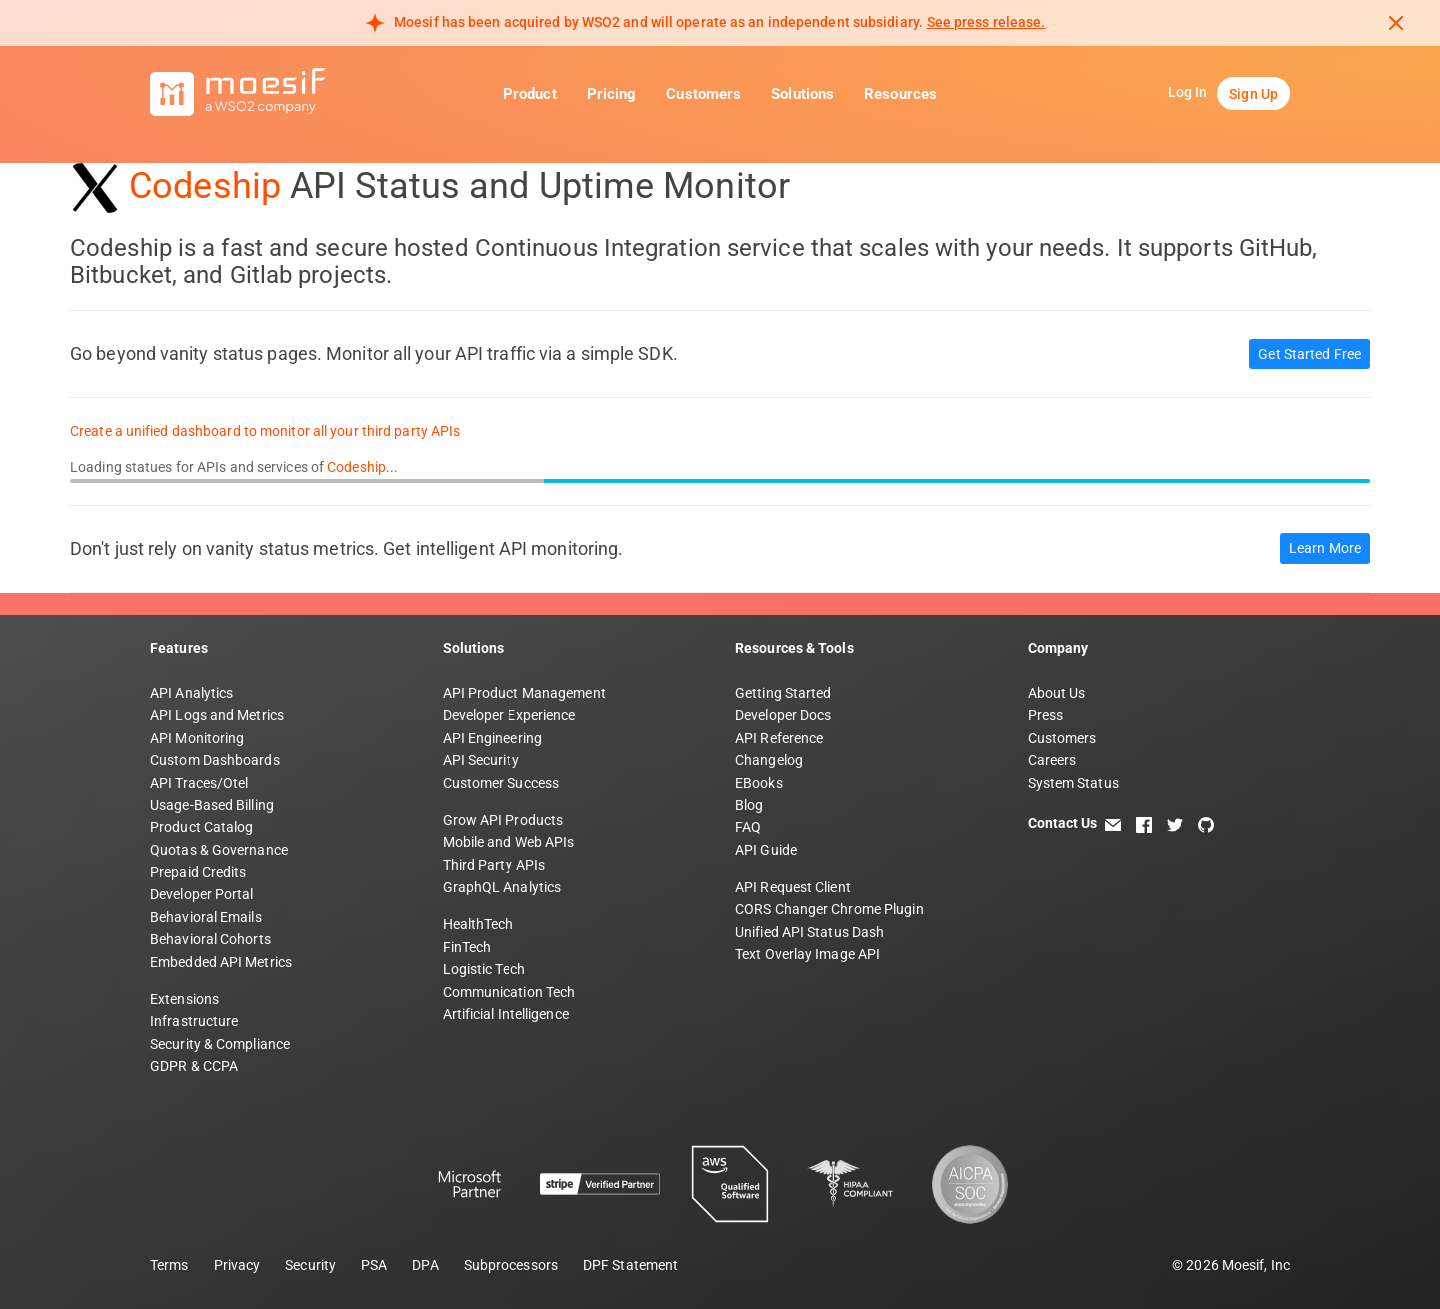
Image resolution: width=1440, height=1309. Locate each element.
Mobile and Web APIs (509, 842)
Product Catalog (202, 827)
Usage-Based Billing (212, 805)
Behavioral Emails (206, 917)
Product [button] (530, 94)
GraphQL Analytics (502, 887)
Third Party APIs (494, 865)
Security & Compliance (220, 1044)
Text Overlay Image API (807, 954)
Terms (169, 1265)
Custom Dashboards (215, 760)
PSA (374, 1265)
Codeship (205, 186)
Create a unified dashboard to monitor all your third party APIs (265, 431)
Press (1046, 715)
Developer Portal (202, 894)
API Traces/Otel (199, 783)
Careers (1052, 760)
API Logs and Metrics (217, 715)
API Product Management (524, 693)
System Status (1073, 783)
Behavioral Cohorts (210, 939)
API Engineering (493, 738)
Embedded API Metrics (221, 962)
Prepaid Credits (198, 872)
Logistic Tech (484, 969)
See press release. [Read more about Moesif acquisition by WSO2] (986, 22)
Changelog (769, 760)
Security (310, 1265)
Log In (1188, 92)
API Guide (766, 850)
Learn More (1325, 548)
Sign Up (1253, 94)
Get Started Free (1309, 354)
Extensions (184, 999)
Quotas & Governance (219, 850)
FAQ (748, 827)
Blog (749, 805)
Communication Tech (509, 992)
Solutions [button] (802, 94)
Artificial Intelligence (506, 1014)
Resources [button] (900, 94)
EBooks (759, 783)
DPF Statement (630, 1265)
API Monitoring (197, 738)
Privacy (237, 1265)
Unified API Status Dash (809, 932)
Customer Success (501, 783)
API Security (481, 760)
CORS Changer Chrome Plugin (829, 909)
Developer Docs (783, 715)
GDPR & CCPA (194, 1066)
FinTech (467, 947)
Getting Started (783, 693)
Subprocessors (511, 1265)
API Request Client (793, 887)
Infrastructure (194, 1021)
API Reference (779, 738)
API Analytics (191, 693)
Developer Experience (509, 715)
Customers (703, 94)
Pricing (612, 94)
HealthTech (478, 924)
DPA (425, 1265)
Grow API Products (503, 820)
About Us (1057, 693)
